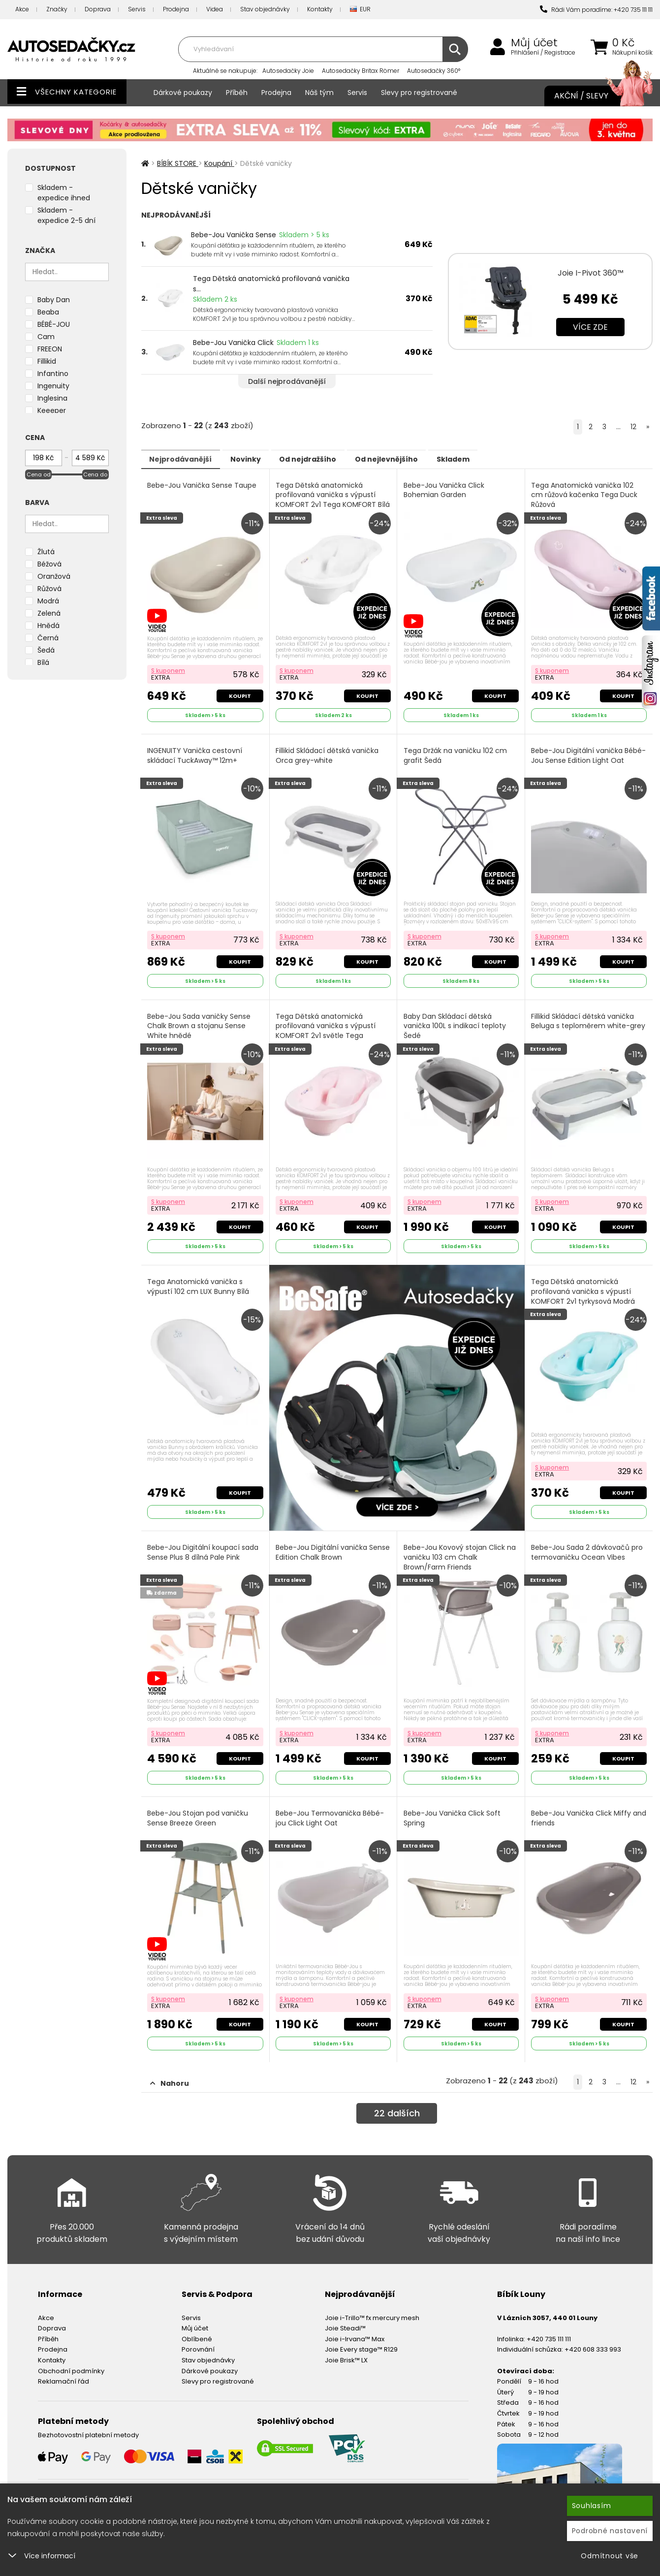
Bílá (43, 662)
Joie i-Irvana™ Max (354, 2328)
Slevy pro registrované (419, 92)
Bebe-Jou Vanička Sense (233, 235)
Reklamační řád (63, 2371)
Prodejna (176, 9)
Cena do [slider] (95, 474)
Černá (48, 638)
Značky (56, 9)
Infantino (52, 373)
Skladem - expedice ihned (63, 193)
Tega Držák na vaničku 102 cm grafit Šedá (455, 753)
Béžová (49, 564)
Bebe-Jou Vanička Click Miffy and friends (582, 1810)
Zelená (49, 613)
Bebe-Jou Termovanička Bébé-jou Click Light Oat (331, 1810)
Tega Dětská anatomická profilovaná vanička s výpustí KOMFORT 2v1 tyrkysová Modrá (584, 1285)
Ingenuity (53, 386)
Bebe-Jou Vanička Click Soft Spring (452, 1810)
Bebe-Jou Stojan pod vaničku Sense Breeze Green (198, 1810)
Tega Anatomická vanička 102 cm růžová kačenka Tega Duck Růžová (585, 494)
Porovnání (198, 2339)
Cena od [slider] (39, 474)
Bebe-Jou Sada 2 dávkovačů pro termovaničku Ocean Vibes (588, 1546)
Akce (22, 9)
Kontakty (320, 9)
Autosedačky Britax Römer (360, 70)
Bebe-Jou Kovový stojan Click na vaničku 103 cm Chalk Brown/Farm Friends (460, 1551)
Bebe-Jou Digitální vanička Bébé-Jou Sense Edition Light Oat (581, 758)
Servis (137, 9)
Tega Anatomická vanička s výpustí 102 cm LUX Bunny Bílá (199, 1280)
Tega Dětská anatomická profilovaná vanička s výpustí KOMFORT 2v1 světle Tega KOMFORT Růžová (327, 1026)
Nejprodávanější (185, 459)
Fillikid (46, 361)
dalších (397, 2105)
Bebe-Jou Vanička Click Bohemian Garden (444, 490)
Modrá (48, 601)
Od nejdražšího (331, 459)
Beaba (48, 312)
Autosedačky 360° (433, 70)
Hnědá (48, 625)
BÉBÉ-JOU (53, 324)
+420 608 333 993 (593, 2339)
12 (633, 427)
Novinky (260, 459)
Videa (214, 9)
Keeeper (51, 410)
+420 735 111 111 (549, 2328)
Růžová (49, 589)
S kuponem (169, 668)
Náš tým (319, 92)
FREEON (49, 349)
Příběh (237, 92)
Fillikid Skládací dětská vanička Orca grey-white (328, 753)
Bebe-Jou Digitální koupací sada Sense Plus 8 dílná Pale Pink (203, 1546)
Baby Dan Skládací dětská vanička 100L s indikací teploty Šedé (455, 1021)
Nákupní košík (632, 52)
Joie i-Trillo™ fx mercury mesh (372, 2307)
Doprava (98, 9)
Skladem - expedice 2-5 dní (66, 215)
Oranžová (53, 576)
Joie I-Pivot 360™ (591, 273)
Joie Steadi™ (345, 2318)
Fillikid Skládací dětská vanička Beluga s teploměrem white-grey (583, 1021)
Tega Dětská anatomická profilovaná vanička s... (271, 284)
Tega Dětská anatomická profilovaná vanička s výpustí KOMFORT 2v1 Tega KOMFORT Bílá (327, 499)
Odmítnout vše (609, 2556)
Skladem (495, 459)
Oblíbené (197, 2328)
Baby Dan (53, 300)
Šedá (46, 650)
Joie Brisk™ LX (346, 2350)
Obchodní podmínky (71, 2360)
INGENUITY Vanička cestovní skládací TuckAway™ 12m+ (195, 753)
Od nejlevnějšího (419, 459)
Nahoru (169, 2073)
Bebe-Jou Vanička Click (233, 342)
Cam (46, 337)
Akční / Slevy (593, 96)
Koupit (239, 693)
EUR (360, 9)
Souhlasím (591, 2506)
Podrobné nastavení (610, 2531)
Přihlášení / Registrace (543, 52)
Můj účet (534, 42)
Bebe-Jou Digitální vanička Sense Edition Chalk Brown (322, 1546)
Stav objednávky (265, 9)
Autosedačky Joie (288, 70)
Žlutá (46, 552)
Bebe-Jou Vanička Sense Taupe (202, 485)
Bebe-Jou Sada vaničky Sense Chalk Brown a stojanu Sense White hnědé (199, 1021)
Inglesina (52, 398)
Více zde (590, 327)
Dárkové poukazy (183, 92)
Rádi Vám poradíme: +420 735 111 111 (596, 9)
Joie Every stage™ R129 (361, 2339)
